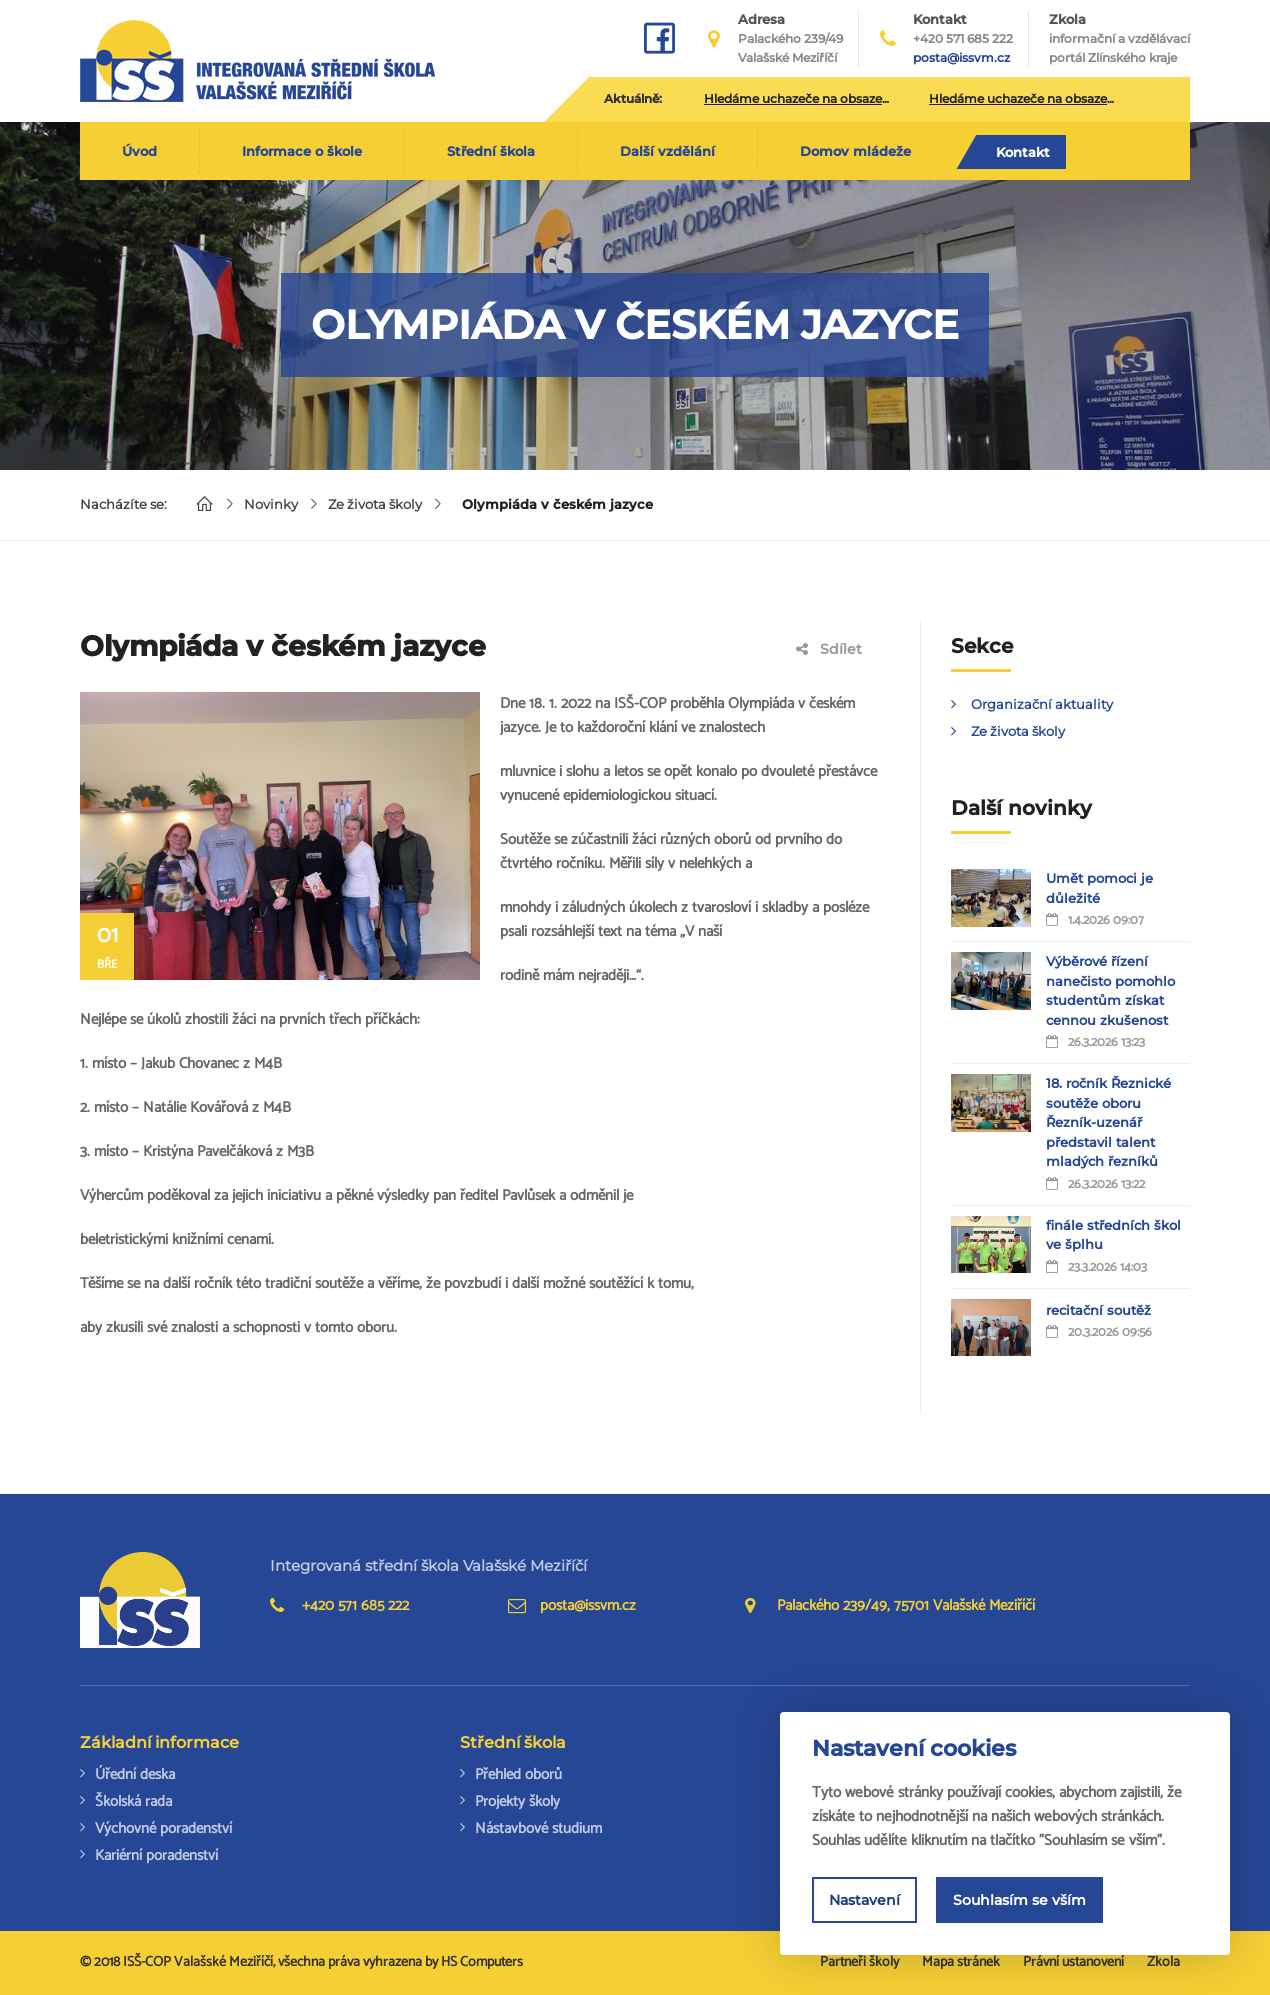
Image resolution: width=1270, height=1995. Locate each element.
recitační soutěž (1098, 1310)
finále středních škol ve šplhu (1113, 1235)
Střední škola (491, 151)
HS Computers (482, 1962)
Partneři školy (859, 1962)
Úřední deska (135, 1774)
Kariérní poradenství (156, 1855)
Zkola (1119, 39)
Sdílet (829, 649)
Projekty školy (517, 1801)
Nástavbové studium (538, 1828)
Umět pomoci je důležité (1099, 888)
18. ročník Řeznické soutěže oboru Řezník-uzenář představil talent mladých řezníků (1108, 1122)
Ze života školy (375, 504)
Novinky (271, 504)
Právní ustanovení (1073, 1962)
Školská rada (133, 1801)
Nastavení (864, 1900)
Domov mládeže (855, 151)
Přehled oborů (518, 1774)
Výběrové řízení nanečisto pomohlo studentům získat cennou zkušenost (1110, 990)
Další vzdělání (667, 151)
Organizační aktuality (1042, 704)
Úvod (139, 151)
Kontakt (1023, 152)
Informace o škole (302, 151)
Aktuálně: (633, 98)
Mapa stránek (961, 1962)
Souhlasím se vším (1019, 1900)
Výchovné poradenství (163, 1828)
